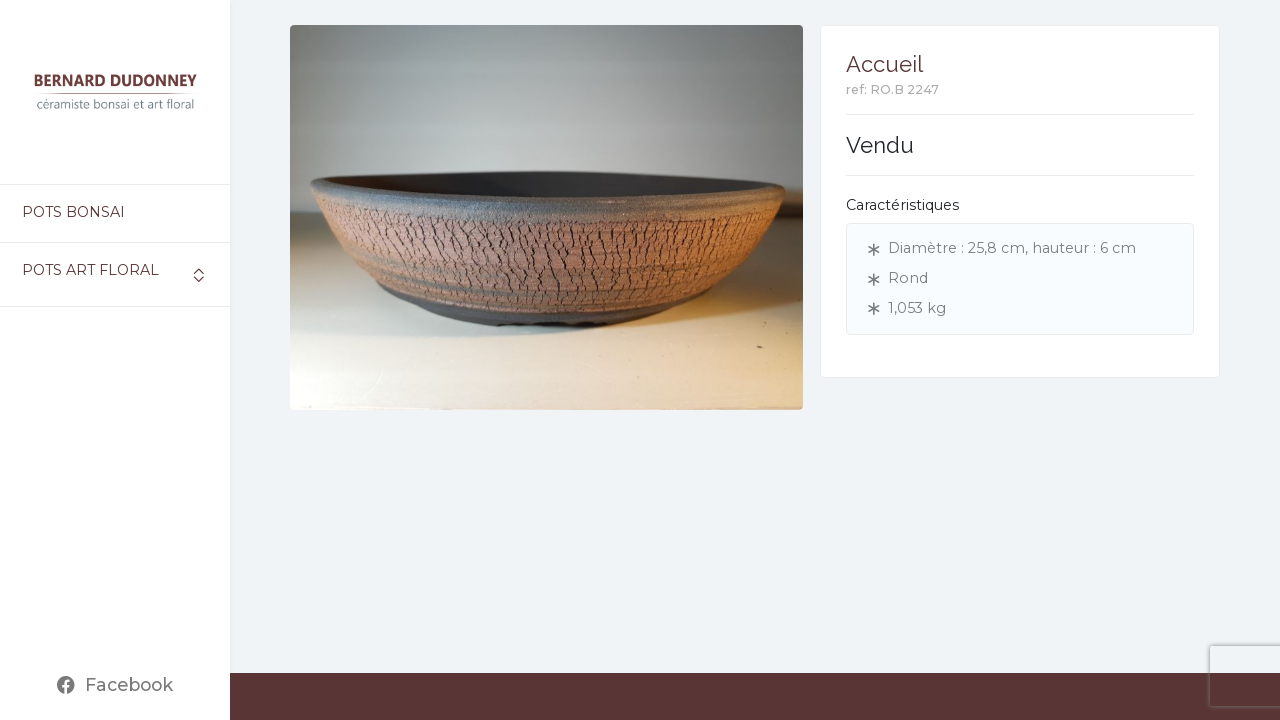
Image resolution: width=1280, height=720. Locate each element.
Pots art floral (90, 270)
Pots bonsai (73, 212)
